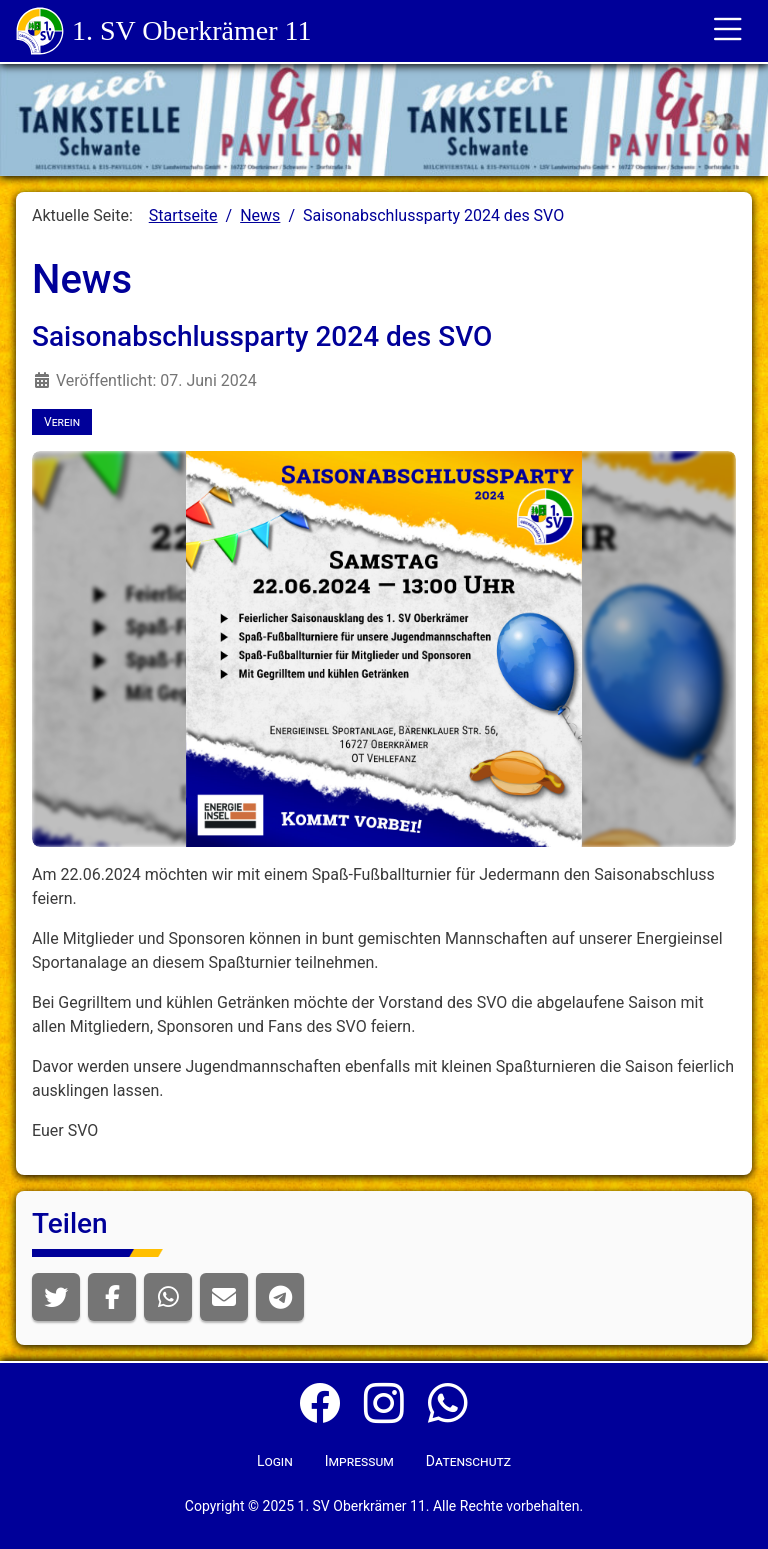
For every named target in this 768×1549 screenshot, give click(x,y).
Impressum (359, 1461)
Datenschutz (468, 1461)
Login (275, 1461)
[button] (56, 1297)
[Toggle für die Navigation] (728, 31)
